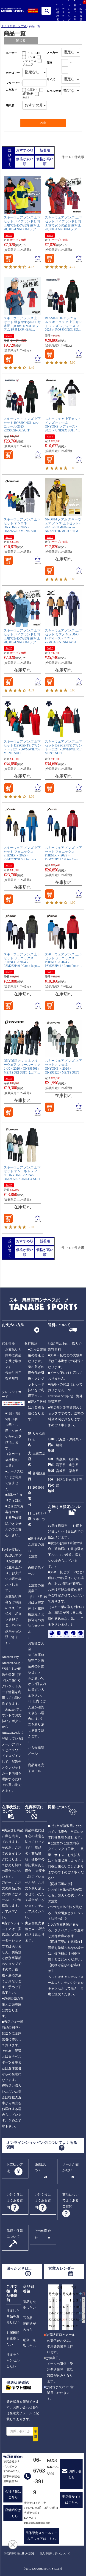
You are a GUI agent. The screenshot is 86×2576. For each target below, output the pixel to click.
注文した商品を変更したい (12, 2316)
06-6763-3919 (39, 2475)
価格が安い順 (24, 161)
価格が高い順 (44, 161)
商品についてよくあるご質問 (70, 2200)
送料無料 (27, 93)
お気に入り (74, 10)
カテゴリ (62, 12)
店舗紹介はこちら (13, 2512)
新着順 (45, 150)
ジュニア (27, 64)
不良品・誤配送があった (29, 2323)
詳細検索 (57, 12)
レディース (29, 60)
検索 (47, 11)
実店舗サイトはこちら (71, 2499)
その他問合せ (43, 2234)
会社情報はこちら (13, 2494)
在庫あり (32, 89)
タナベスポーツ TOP (13, 26)
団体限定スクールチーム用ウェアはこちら (41, 2536)
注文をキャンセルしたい (12, 2360)
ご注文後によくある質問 (43, 2201)
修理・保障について (15, 2233)
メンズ (31, 57)
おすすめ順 (24, 150)
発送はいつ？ (41, 2167)
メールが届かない (70, 2167)
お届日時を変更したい (12, 2338)
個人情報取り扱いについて (55, 2553)
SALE (25, 97)
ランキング (68, 10)
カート (85, 15)
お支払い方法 (15, 2168)
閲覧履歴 (80, 12)
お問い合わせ (75, 2474)
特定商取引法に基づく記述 (19, 2553)
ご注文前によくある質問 (15, 2201)
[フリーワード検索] (34, 83)
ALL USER (34, 53)
